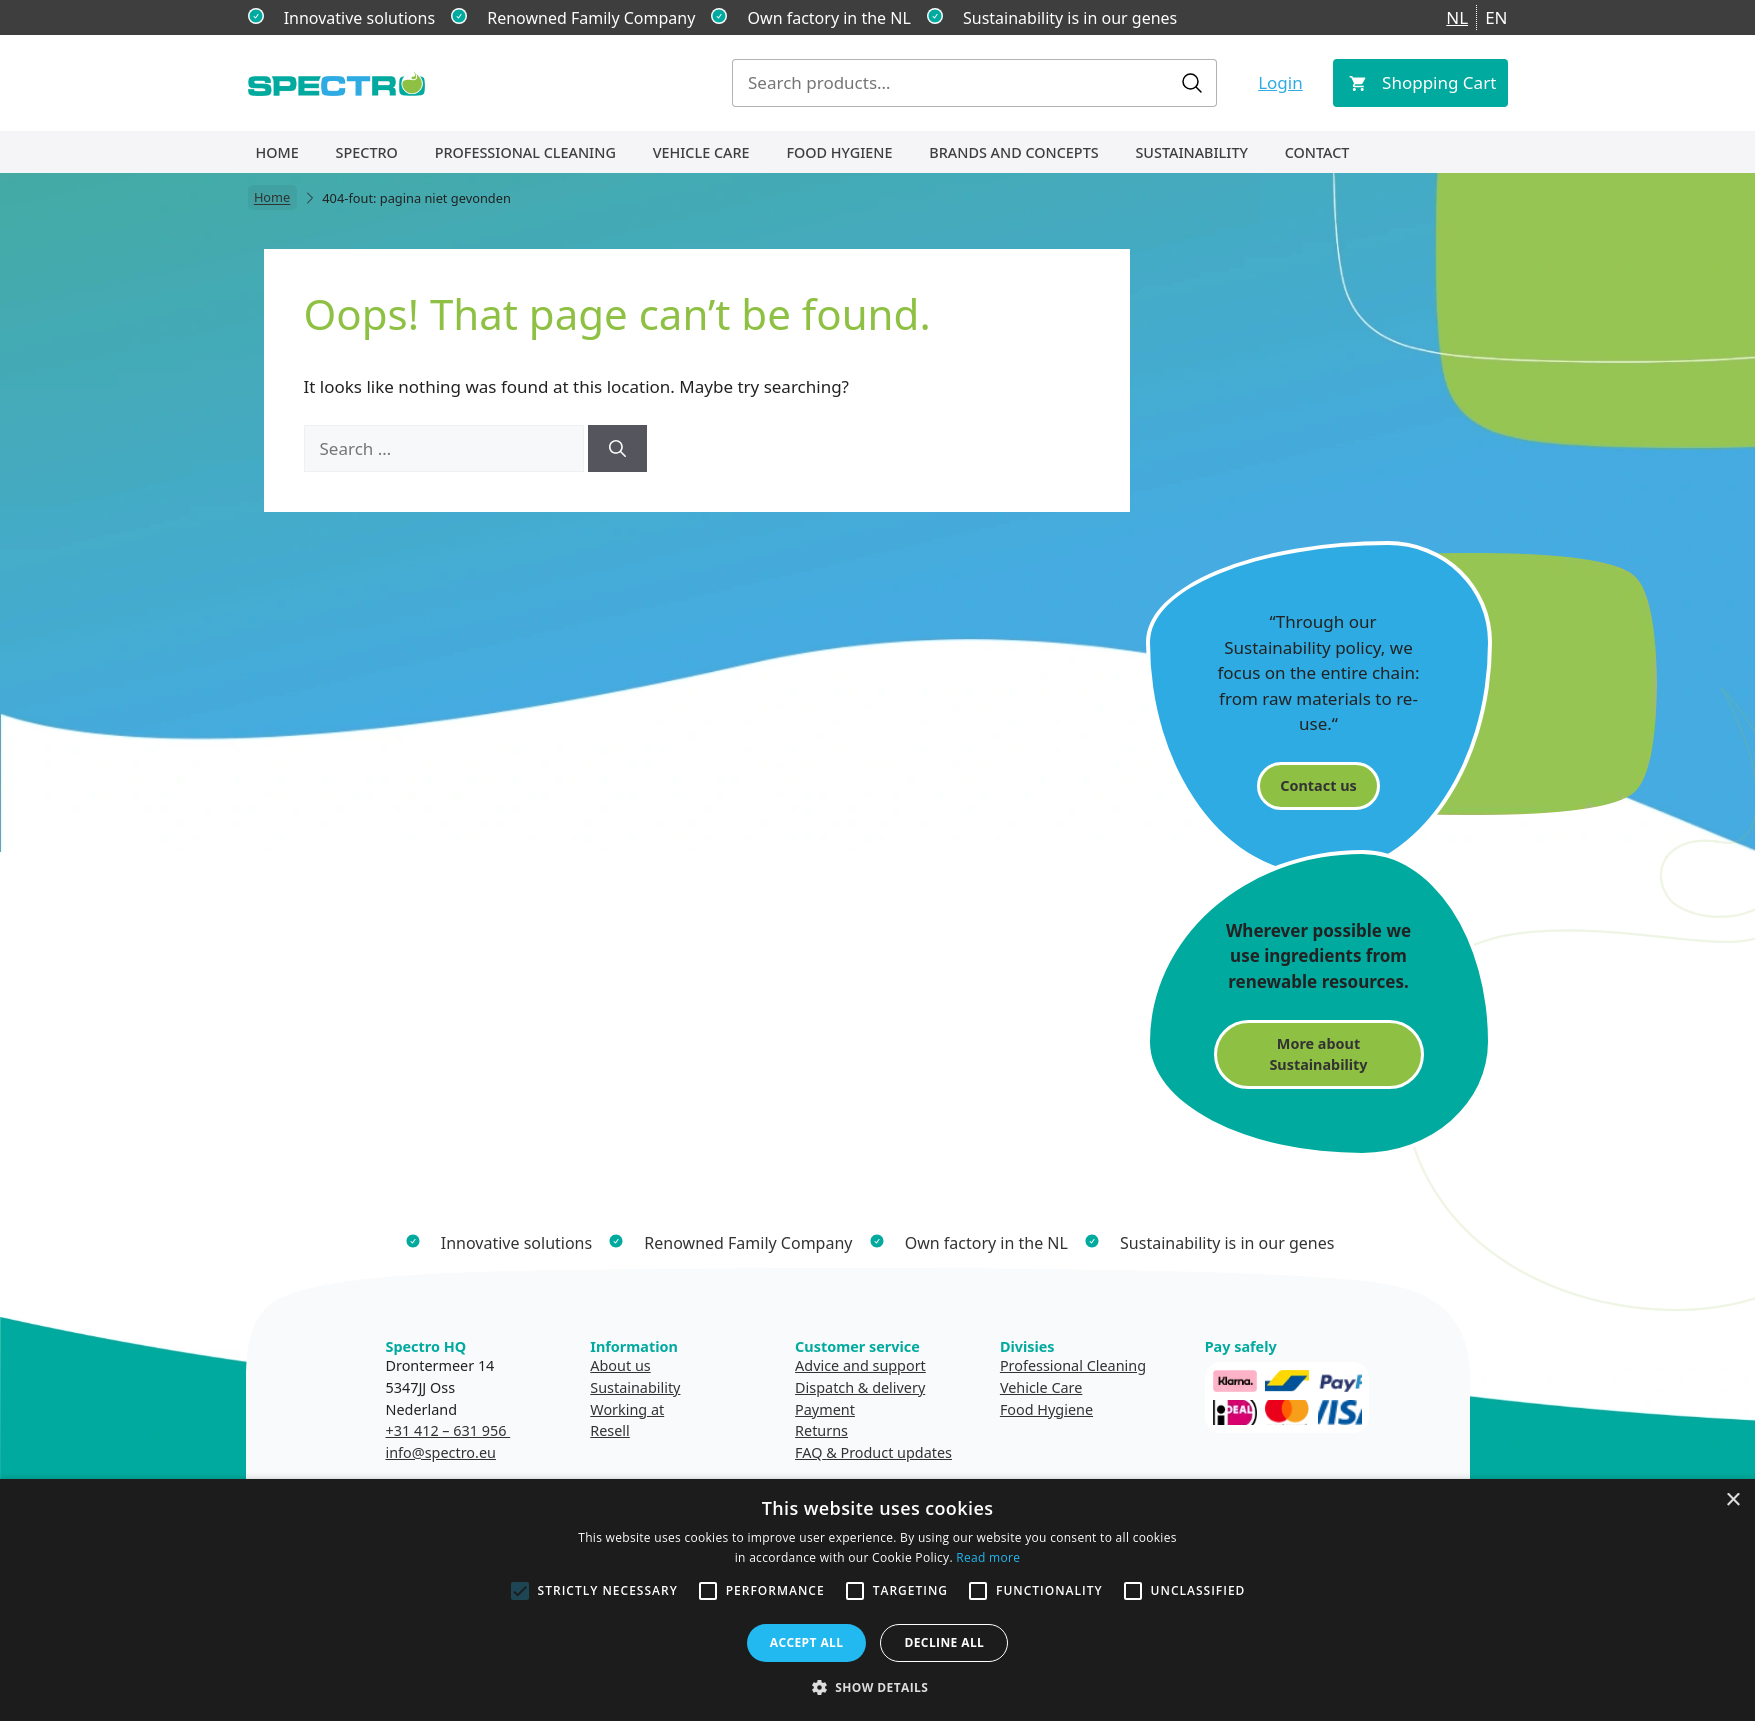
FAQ (808, 1452)
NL (1457, 17)
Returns (821, 1430)
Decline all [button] (944, 1642)
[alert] (877, 1600)
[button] (878, 1687)
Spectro (367, 152)
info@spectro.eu (441, 1452)
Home (277, 152)
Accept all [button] (807, 1642)
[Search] (617, 449)
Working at (627, 1409)
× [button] (1732, 1500)
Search (1192, 83)
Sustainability (1191, 152)
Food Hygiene (839, 152)
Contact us (1318, 785)
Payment (825, 1409)
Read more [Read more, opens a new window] (988, 1557)
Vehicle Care (701, 152)
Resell (610, 1430)
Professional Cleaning (525, 152)
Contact (1317, 152)
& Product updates (889, 1452)
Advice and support (860, 1365)
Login (1280, 82)
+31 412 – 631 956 (448, 1430)
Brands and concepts (1013, 152)
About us (620, 1365)
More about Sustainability (1318, 1054)
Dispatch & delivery (860, 1387)
